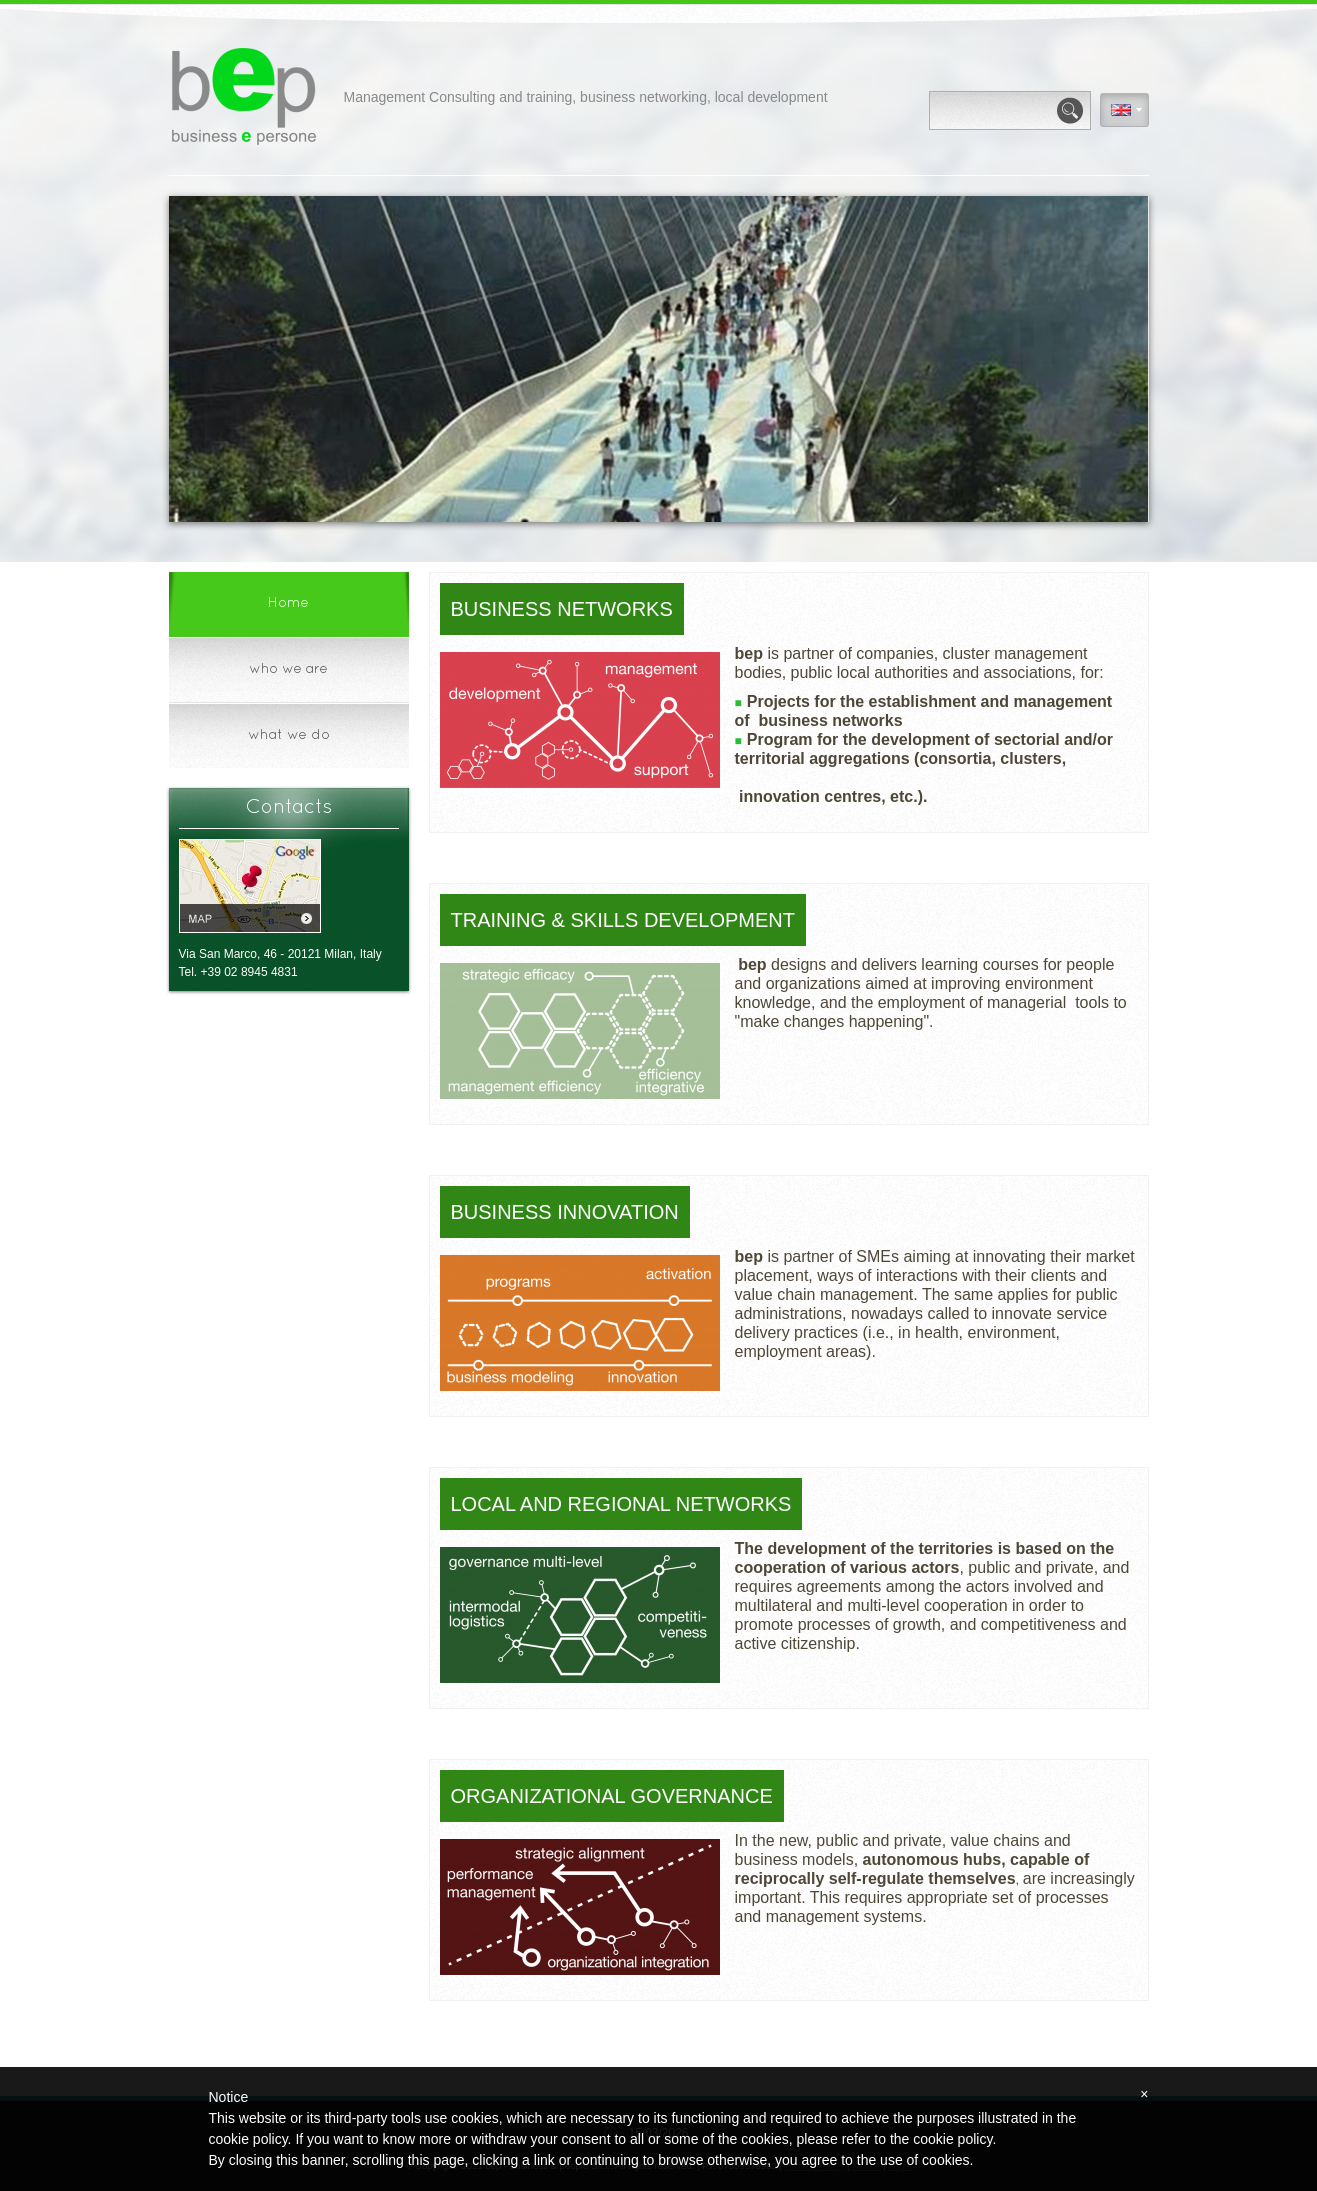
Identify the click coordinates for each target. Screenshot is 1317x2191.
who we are (288, 669)
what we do (289, 735)
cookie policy (952, 2139)
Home (288, 603)
